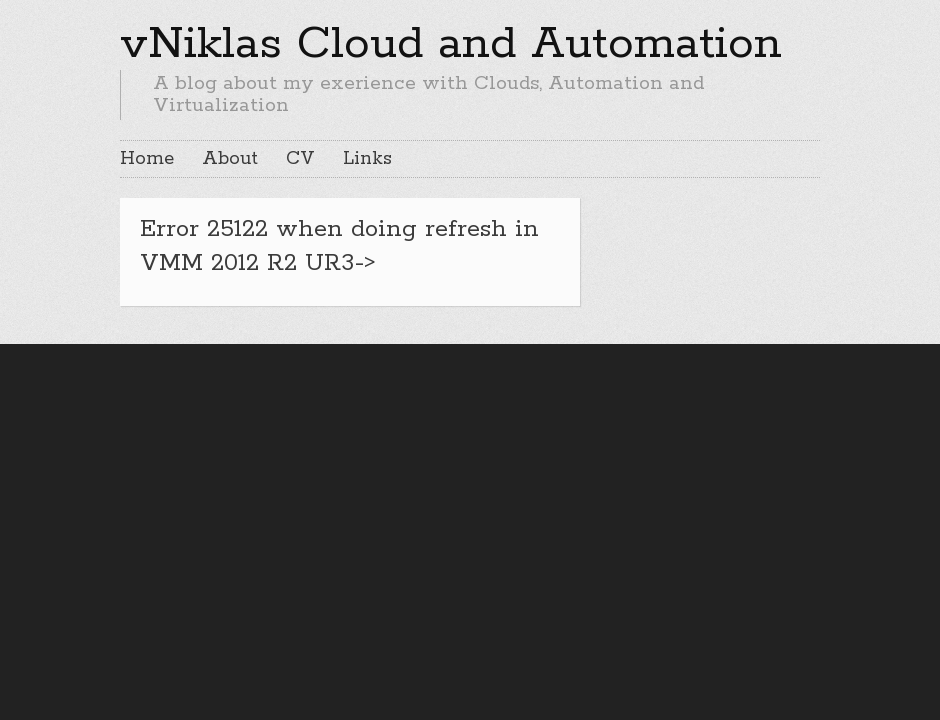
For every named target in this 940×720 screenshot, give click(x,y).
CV (300, 159)
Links (367, 159)
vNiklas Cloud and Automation (451, 44)
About (230, 159)
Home (147, 159)
